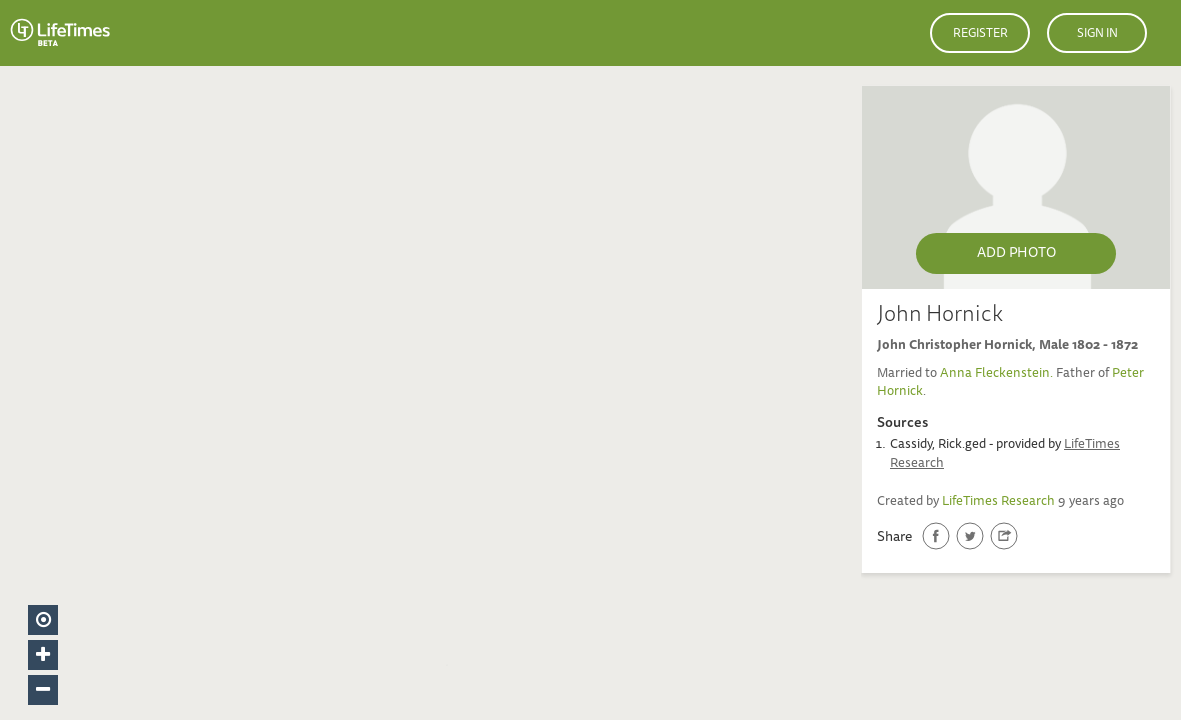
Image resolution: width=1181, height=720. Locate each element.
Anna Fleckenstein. (998, 374)
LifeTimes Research (998, 502)
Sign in (1097, 34)
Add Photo (1016, 254)
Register (980, 34)
